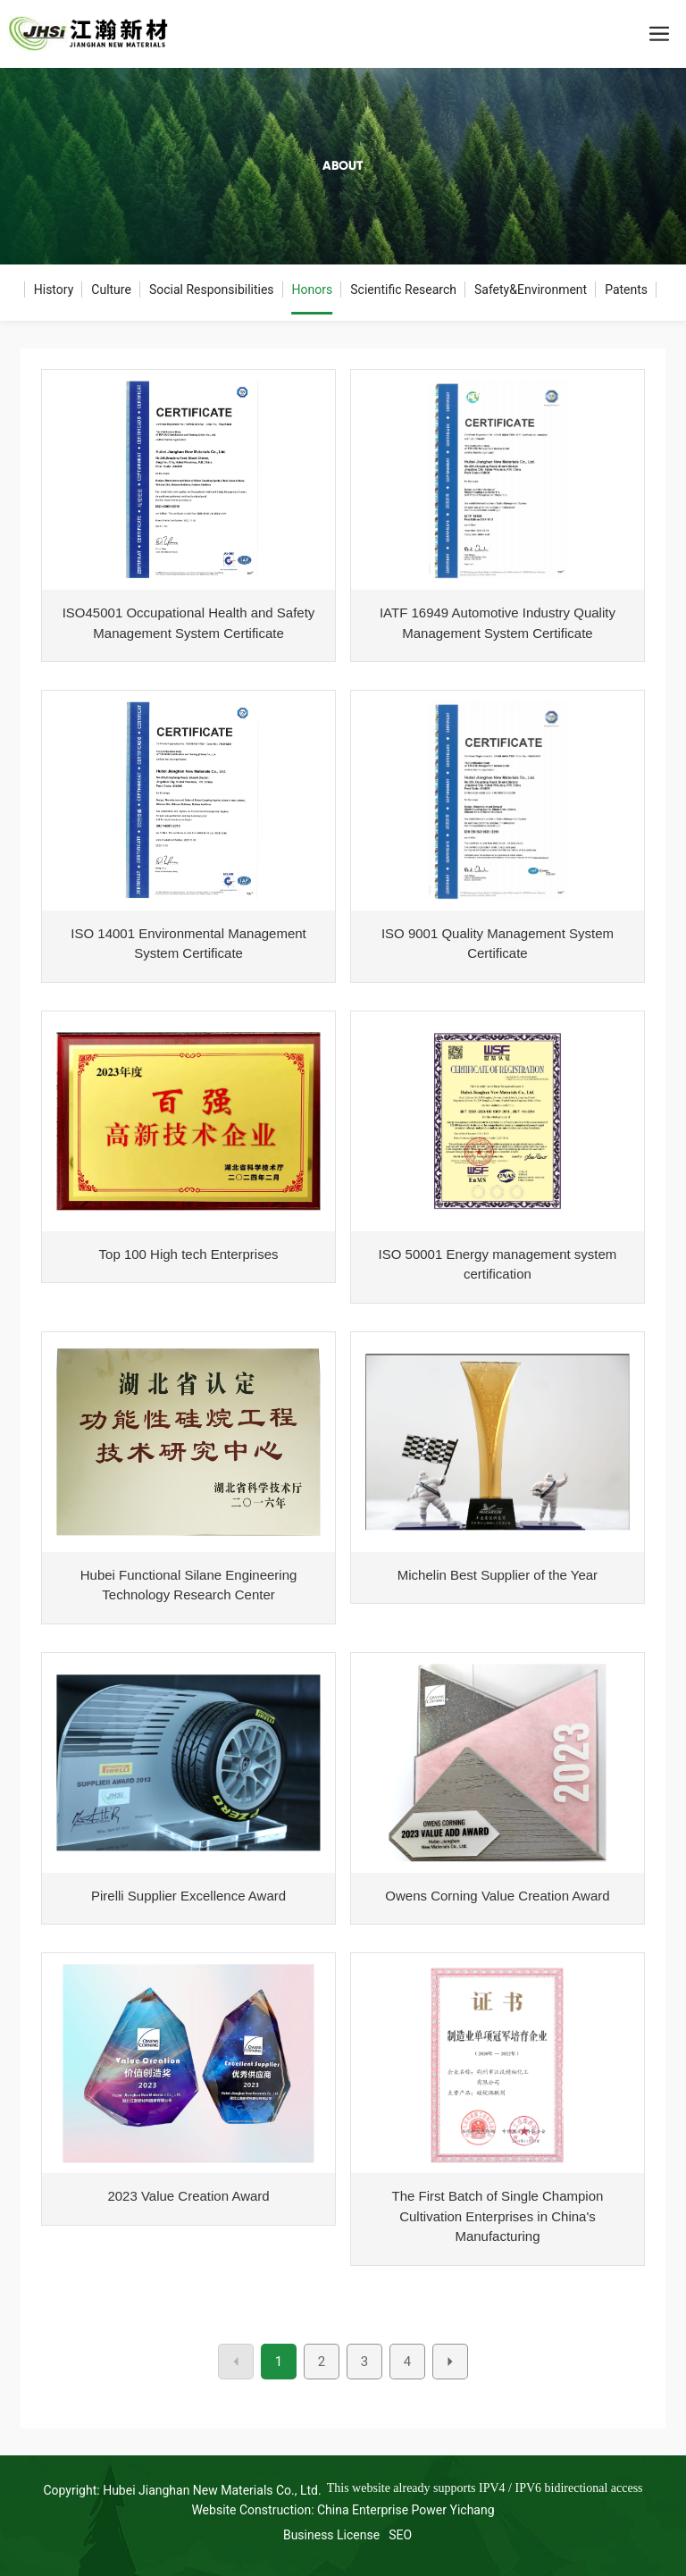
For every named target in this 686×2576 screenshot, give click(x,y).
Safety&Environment (530, 289)
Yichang (472, 2510)
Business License (331, 2535)
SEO (400, 2535)
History (54, 289)
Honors (312, 289)
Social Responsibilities (211, 289)
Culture (111, 289)
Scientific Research (403, 289)
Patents (626, 289)
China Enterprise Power (382, 2510)
